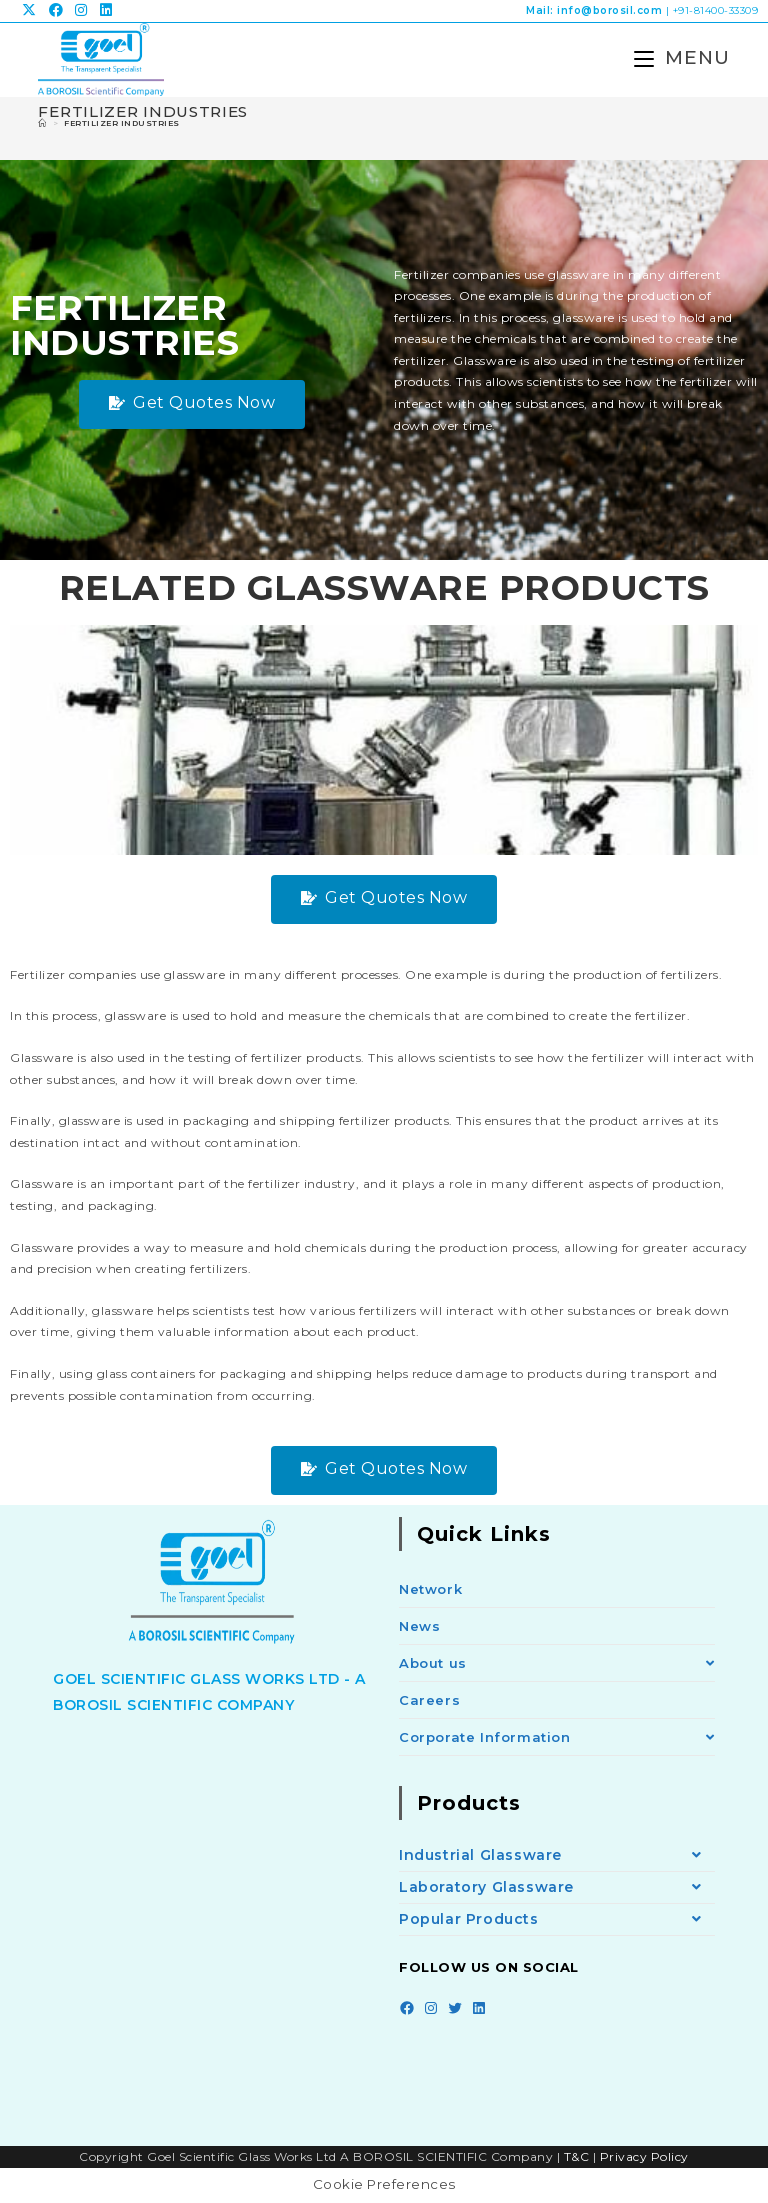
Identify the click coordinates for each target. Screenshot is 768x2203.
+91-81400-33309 (716, 10)
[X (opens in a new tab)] (32, 11)
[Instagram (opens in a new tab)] (81, 11)
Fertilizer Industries (122, 125)
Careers (429, 1702)
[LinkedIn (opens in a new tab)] (106, 11)
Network (430, 1591)
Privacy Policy (644, 2157)
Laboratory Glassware (557, 1889)
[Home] (42, 125)
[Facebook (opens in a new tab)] (56, 11)
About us (557, 1665)
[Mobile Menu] (673, 58)
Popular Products (557, 1921)
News (419, 1628)
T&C (577, 2157)
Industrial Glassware (557, 1857)
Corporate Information (557, 1739)
